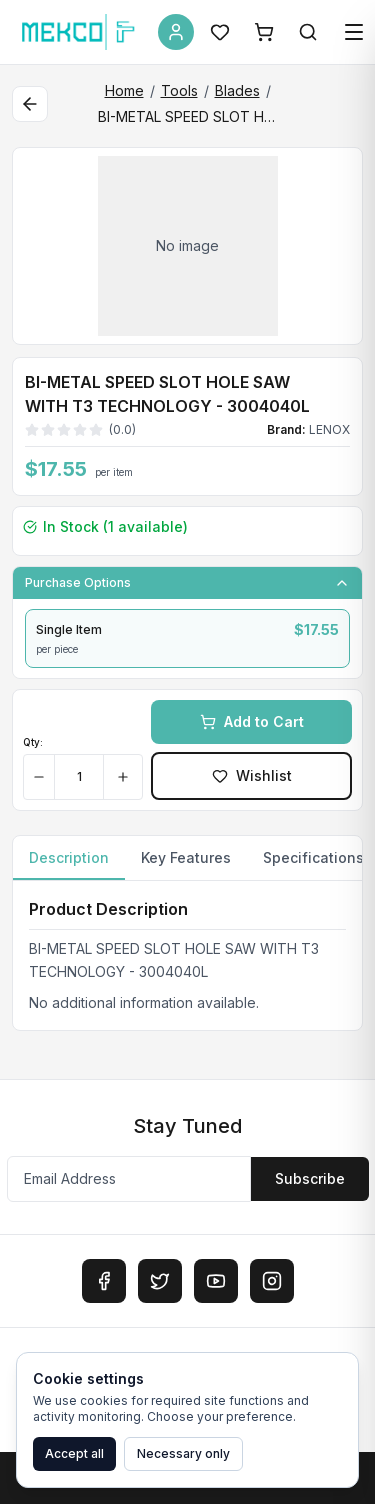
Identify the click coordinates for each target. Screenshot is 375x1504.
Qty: (33, 742)
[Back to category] (30, 104)
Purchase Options (187, 583)
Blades (237, 90)
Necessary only (183, 1453)
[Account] (176, 32)
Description (69, 864)
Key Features (186, 857)
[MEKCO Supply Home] (79, 32)
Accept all (74, 1453)
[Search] (308, 32)
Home (124, 90)
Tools (179, 90)
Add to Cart (252, 721)
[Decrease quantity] (39, 777)
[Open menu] (354, 32)
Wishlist (252, 775)
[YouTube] (216, 1281)
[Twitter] (160, 1281)
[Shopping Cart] (264, 32)
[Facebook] (104, 1281)
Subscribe (310, 1178)
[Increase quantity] (122, 777)
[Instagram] (272, 1281)
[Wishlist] (220, 32)
